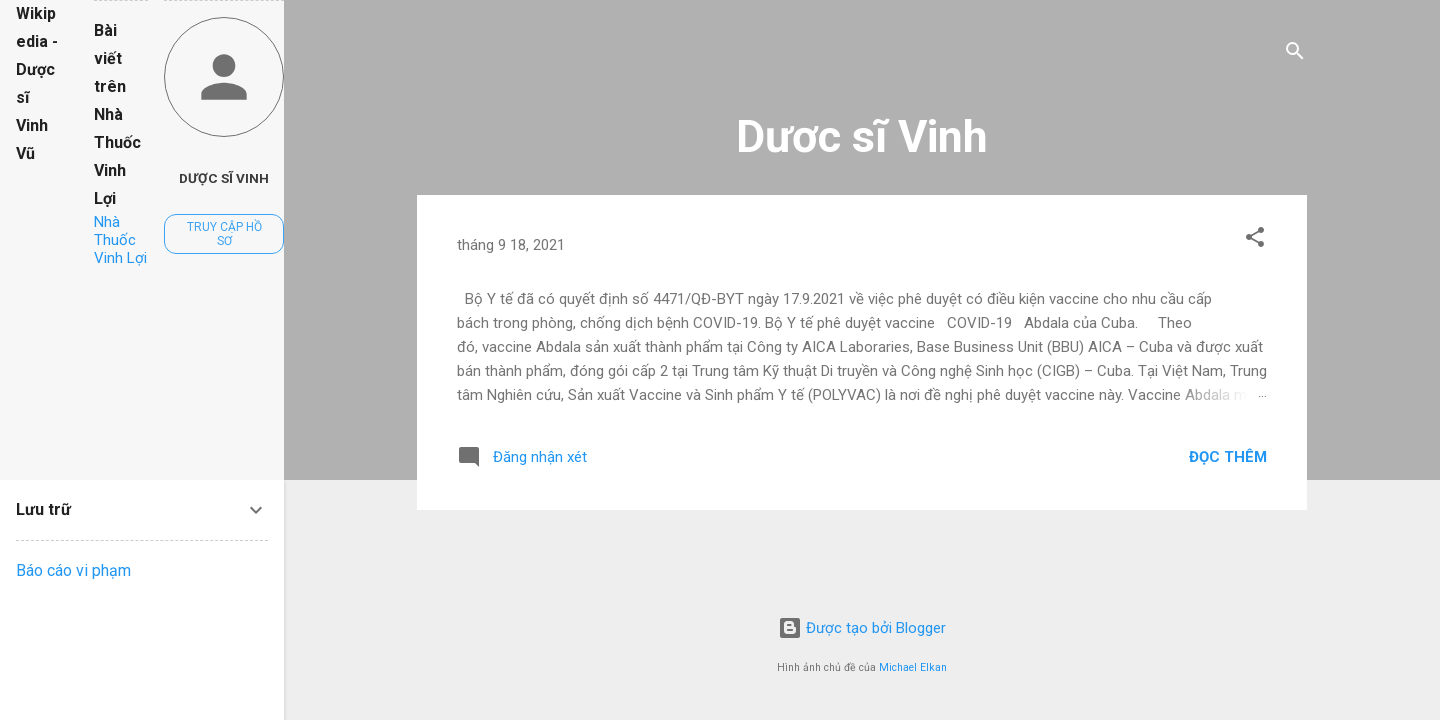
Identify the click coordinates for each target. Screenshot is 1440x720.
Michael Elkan (913, 667)
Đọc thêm (1228, 457)
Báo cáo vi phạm (73, 570)
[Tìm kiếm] (1295, 54)
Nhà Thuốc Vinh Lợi (120, 240)
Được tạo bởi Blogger (862, 628)
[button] (1255, 240)
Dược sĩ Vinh (224, 178)
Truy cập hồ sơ (224, 234)
